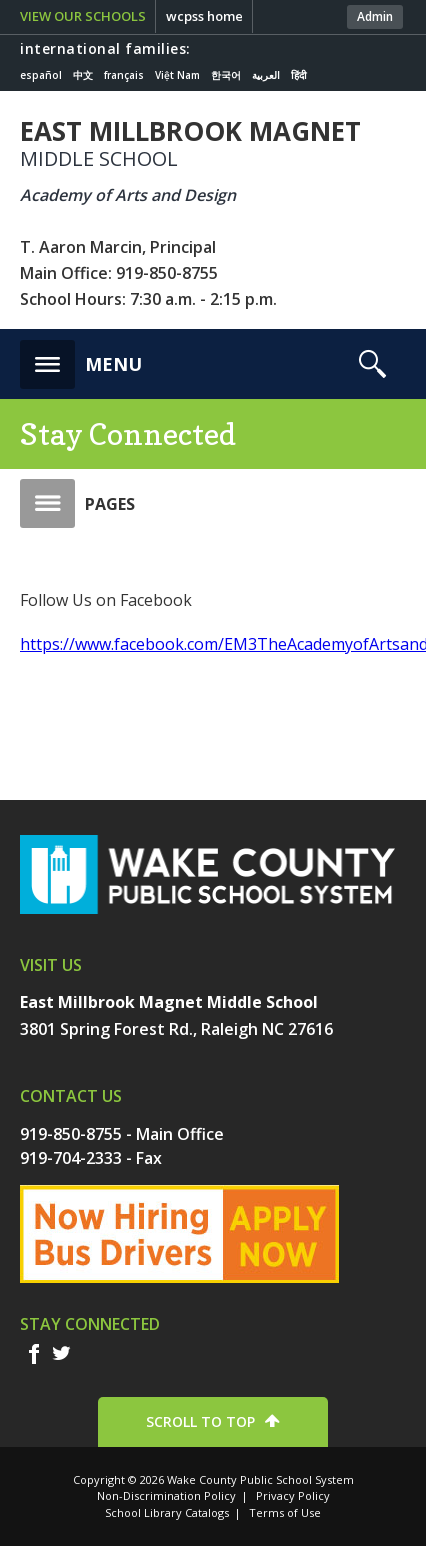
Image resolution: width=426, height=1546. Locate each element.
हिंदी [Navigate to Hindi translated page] (299, 75)
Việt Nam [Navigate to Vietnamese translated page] (177, 75)
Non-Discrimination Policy (166, 1495)
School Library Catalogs (167, 1512)
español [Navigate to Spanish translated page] (41, 75)
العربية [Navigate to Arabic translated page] (266, 75)
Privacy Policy (293, 1495)
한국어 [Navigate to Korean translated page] (226, 75)
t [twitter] (61, 1353)
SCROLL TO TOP (200, 1421)
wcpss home (204, 16)
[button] (81, 359)
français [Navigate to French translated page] (124, 75)
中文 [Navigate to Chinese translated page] (83, 75)
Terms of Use (285, 1512)
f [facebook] (33, 1353)
